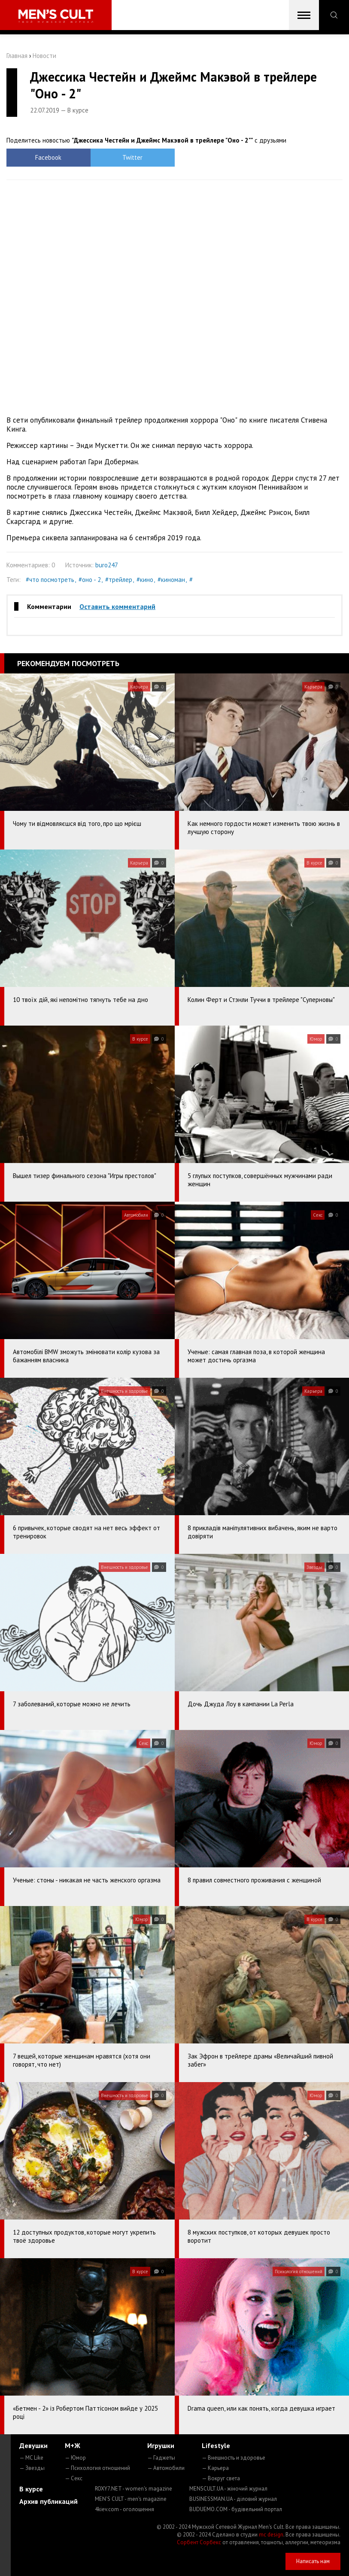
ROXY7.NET (133, 2488)
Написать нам (313, 2561)
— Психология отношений (97, 2468)
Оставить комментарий (117, 606)
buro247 (106, 565)
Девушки (33, 2445)
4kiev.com (124, 2509)
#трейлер (118, 579)
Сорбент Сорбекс (199, 2542)
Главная (16, 56)
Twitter (132, 157)
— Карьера (215, 2468)
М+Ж (72, 2445)
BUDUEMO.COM (235, 2509)
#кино (145, 579)
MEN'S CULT (131, 2499)
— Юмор (75, 2457)
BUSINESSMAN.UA (233, 2499)
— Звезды (32, 2468)
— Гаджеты (161, 2457)
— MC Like (31, 2457)
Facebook (48, 157)
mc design (271, 2534)
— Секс (73, 2478)
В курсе (31, 2489)
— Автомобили (166, 2468)
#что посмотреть (50, 579)
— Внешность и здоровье (233, 2457)
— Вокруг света (221, 2478)
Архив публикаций (48, 2501)
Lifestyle (216, 2445)
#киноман (171, 579)
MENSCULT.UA (228, 2488)
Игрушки (160, 2445)
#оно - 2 (90, 579)
